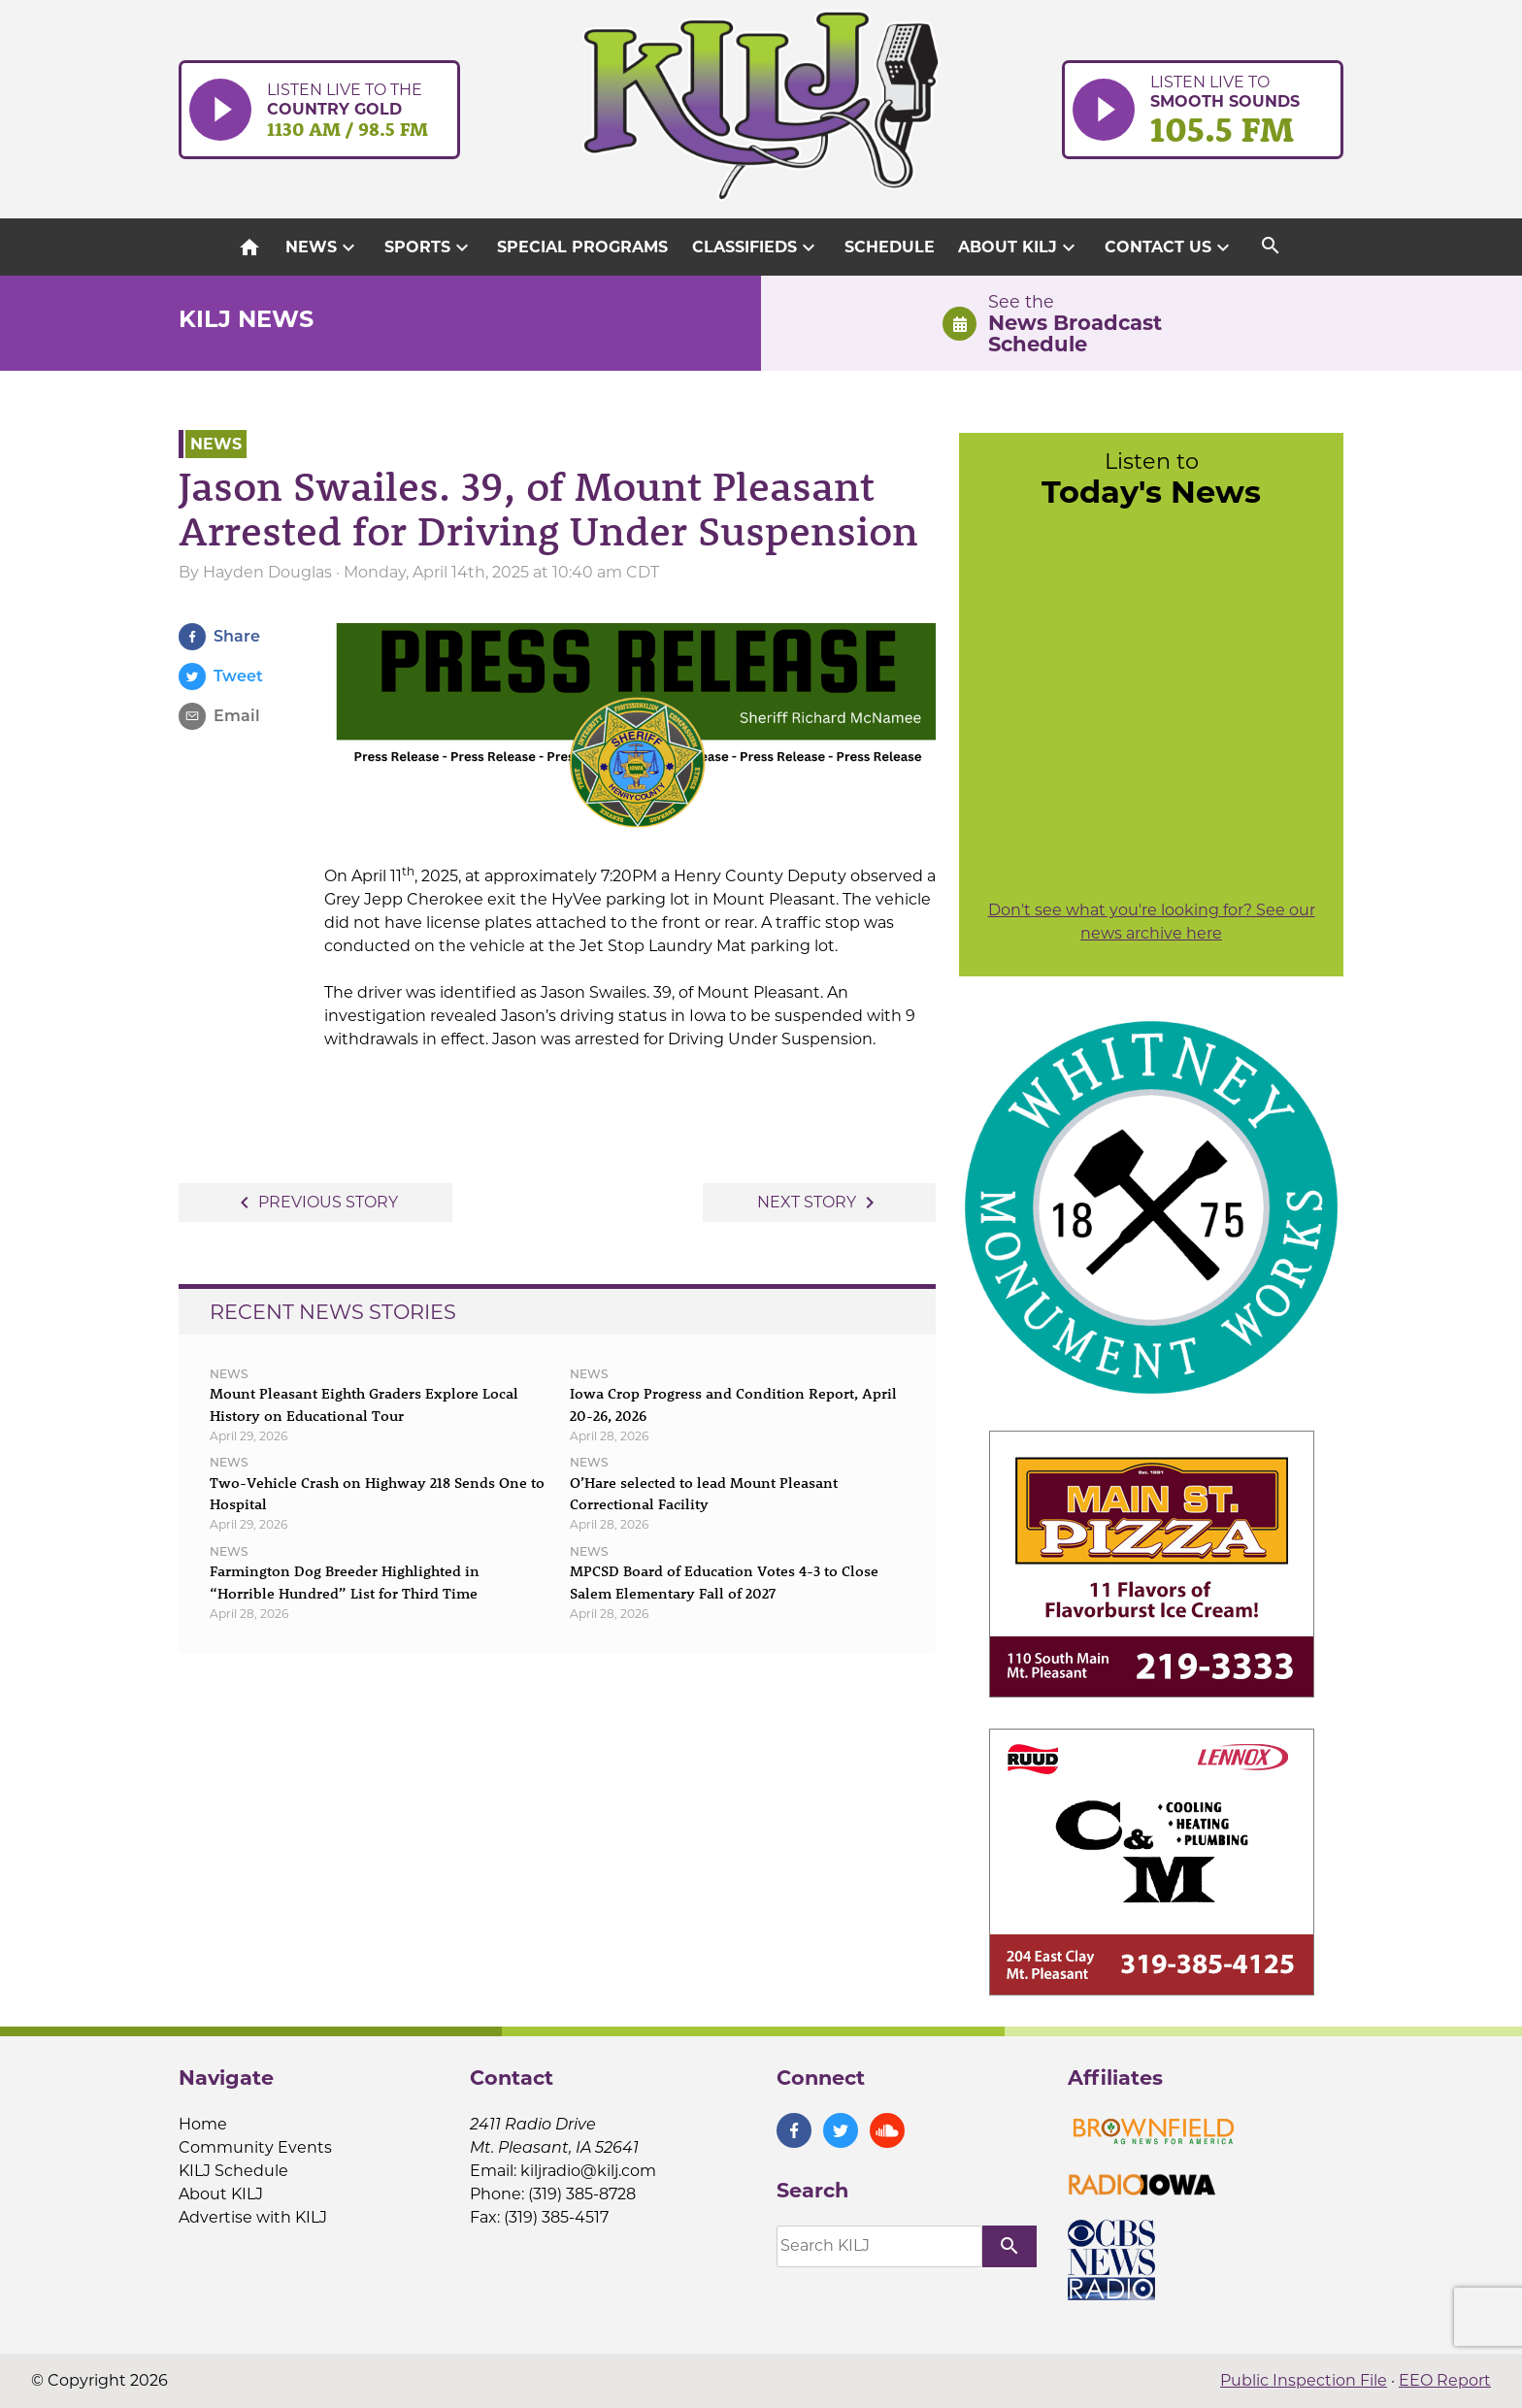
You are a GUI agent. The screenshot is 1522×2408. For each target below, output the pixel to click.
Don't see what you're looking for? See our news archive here (1151, 921)
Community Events (255, 2147)
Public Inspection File (1303, 2380)
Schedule (889, 247)
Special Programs (582, 247)
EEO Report (1445, 2380)
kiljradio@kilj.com (588, 2170)
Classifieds (756, 247)
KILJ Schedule (233, 2170)
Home (203, 2124)
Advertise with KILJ (253, 2217)
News (322, 247)
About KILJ (1019, 247)
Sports (429, 247)
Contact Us (1170, 247)
